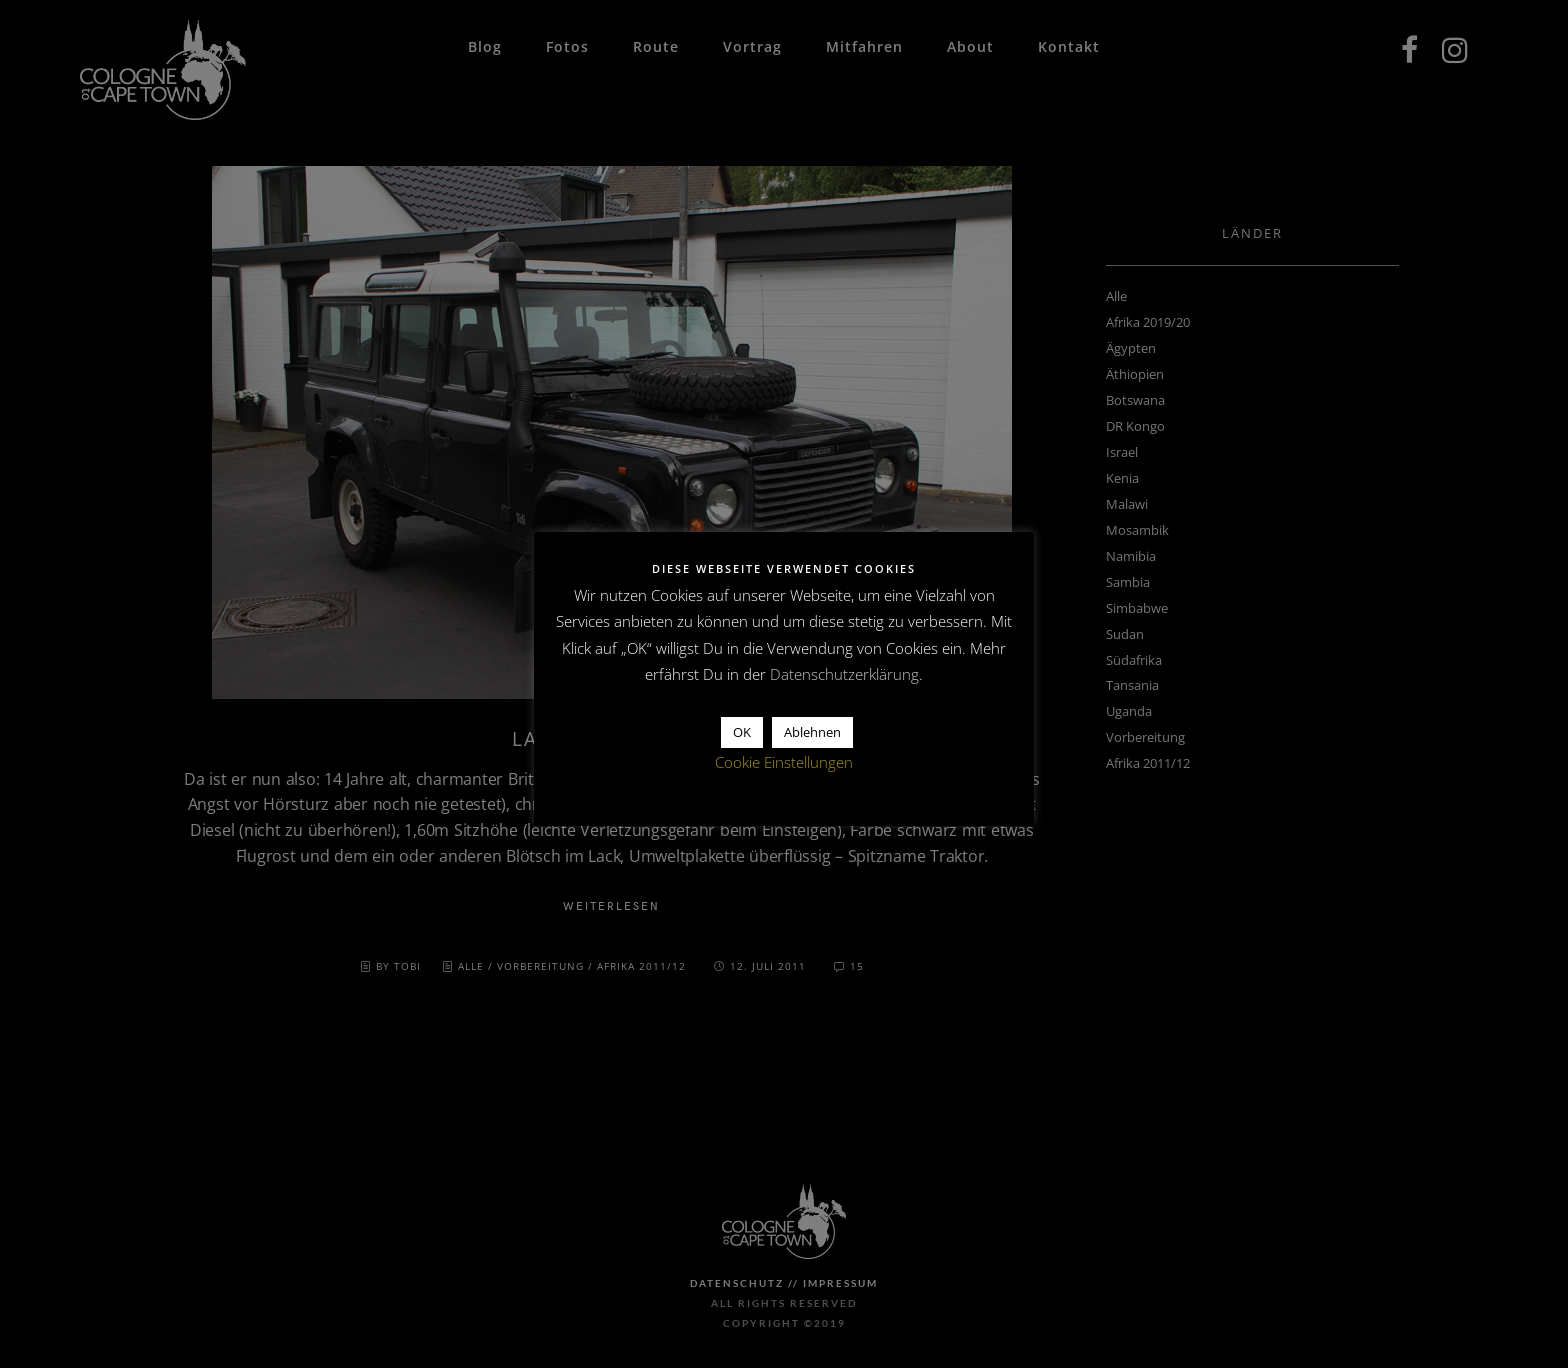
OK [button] (742, 732)
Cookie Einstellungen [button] (784, 762)
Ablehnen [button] (812, 732)
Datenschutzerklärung (844, 674)
